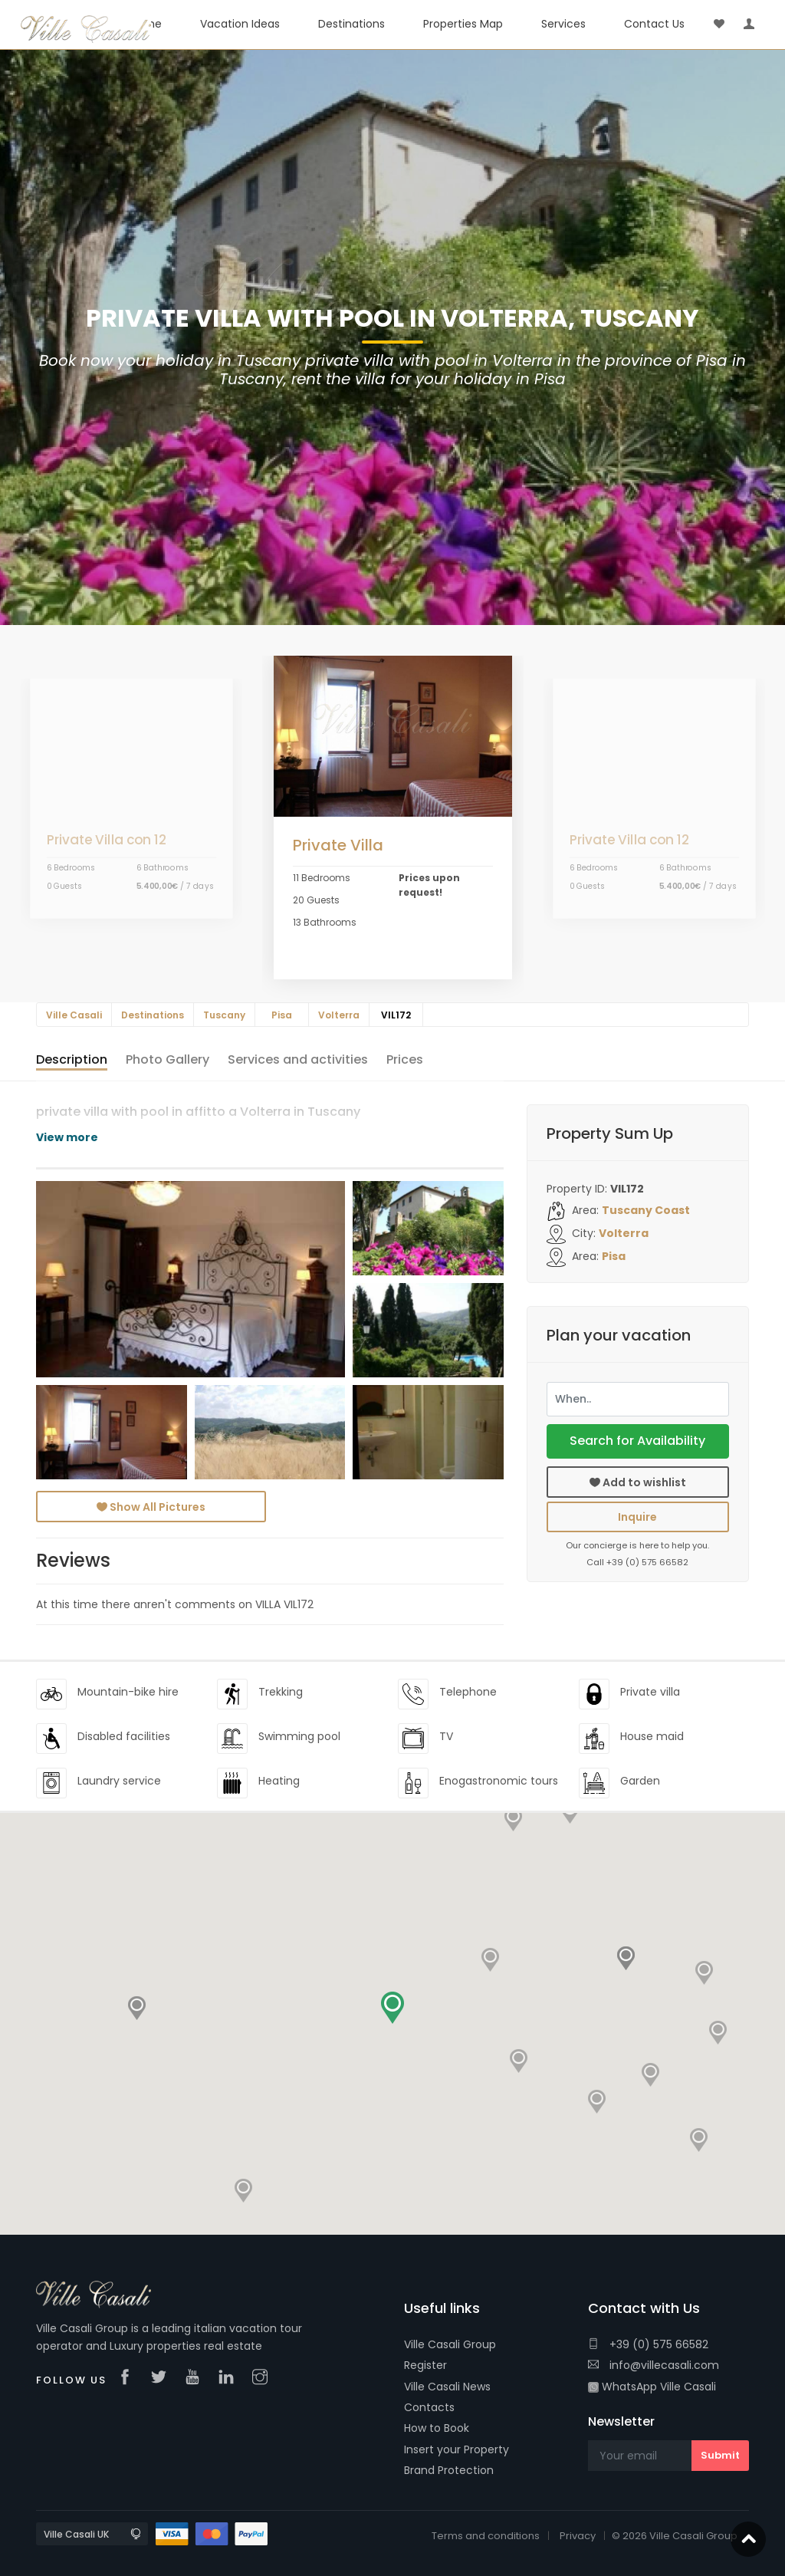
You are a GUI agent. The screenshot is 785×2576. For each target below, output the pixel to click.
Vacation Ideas (240, 23)
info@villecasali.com (653, 2365)
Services (563, 23)
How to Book (436, 2428)
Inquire (637, 1517)
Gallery (167, 1059)
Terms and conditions (486, 2535)
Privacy (578, 2535)
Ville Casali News (447, 2386)
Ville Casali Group (450, 2344)
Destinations (351, 23)
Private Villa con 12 (106, 840)
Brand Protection (449, 2470)
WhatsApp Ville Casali (652, 2386)
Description (71, 1059)
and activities (298, 1059)
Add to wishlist (638, 1482)
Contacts (429, 2407)
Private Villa (338, 845)
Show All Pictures (151, 1507)
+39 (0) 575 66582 (648, 2344)
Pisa (614, 1256)
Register (425, 2365)
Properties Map (463, 23)
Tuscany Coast (646, 1210)
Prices (404, 1059)
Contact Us (654, 23)
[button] (490, 1955)
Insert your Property (456, 2449)
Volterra (624, 1233)
